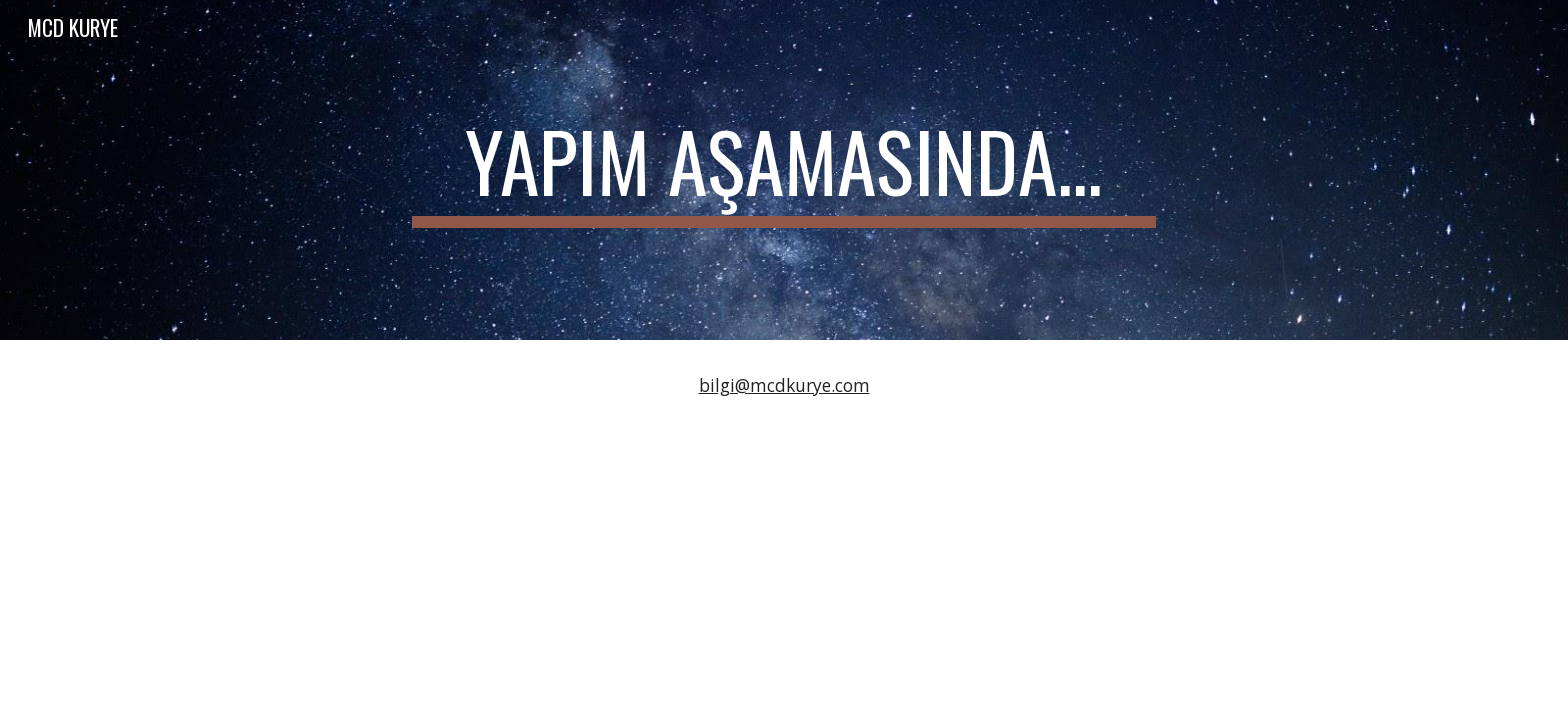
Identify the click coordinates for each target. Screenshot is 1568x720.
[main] (784, 170)
